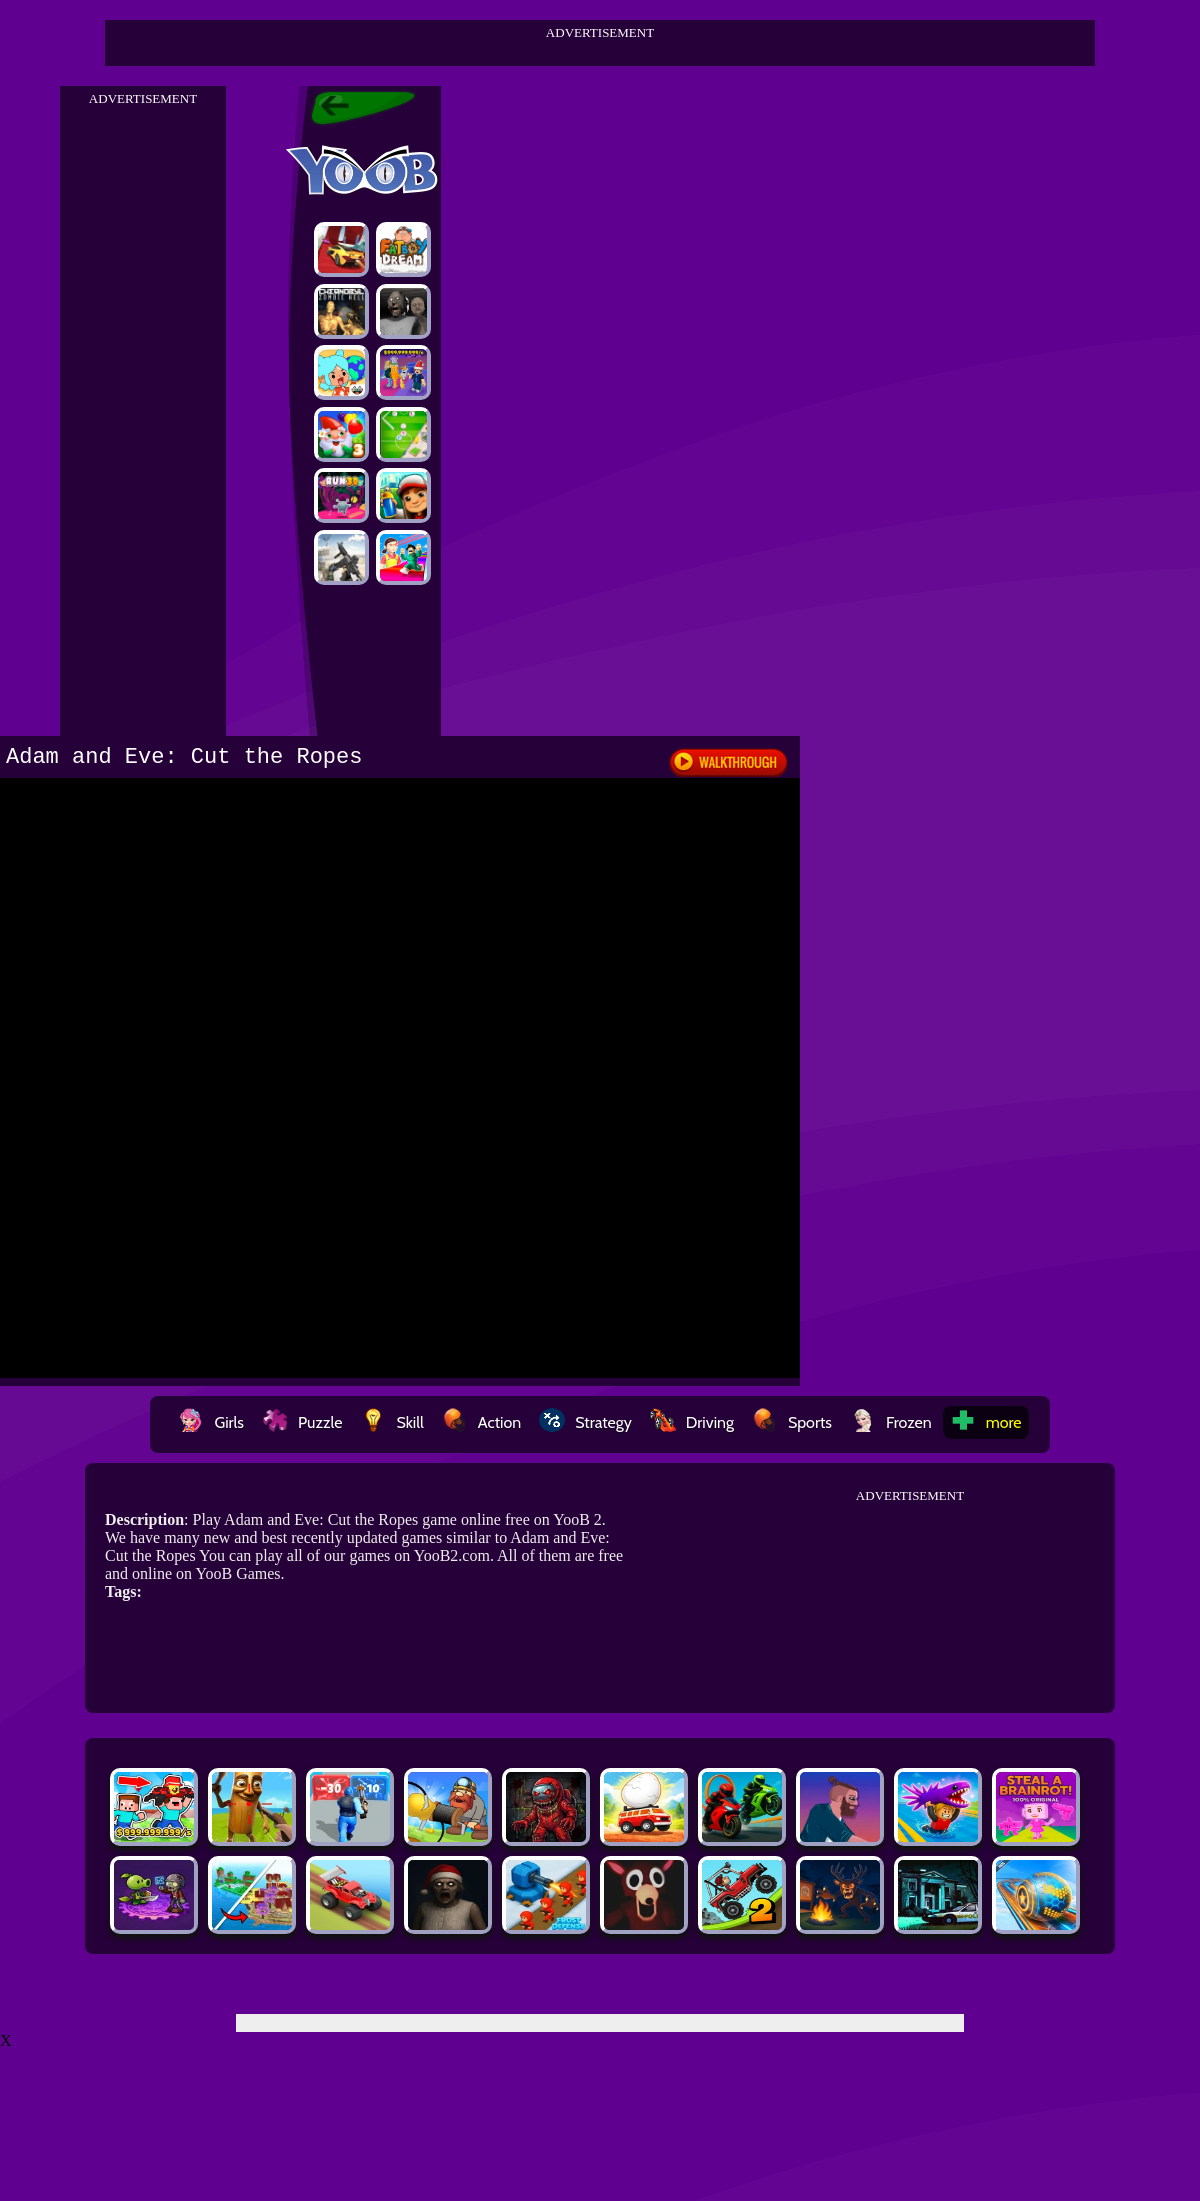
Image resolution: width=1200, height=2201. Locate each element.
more (986, 1422)
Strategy (585, 1422)
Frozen (891, 1422)
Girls (211, 1422)
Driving (692, 1422)
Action (481, 1422)
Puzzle (302, 1422)
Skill (391, 1422)
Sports (792, 1422)
